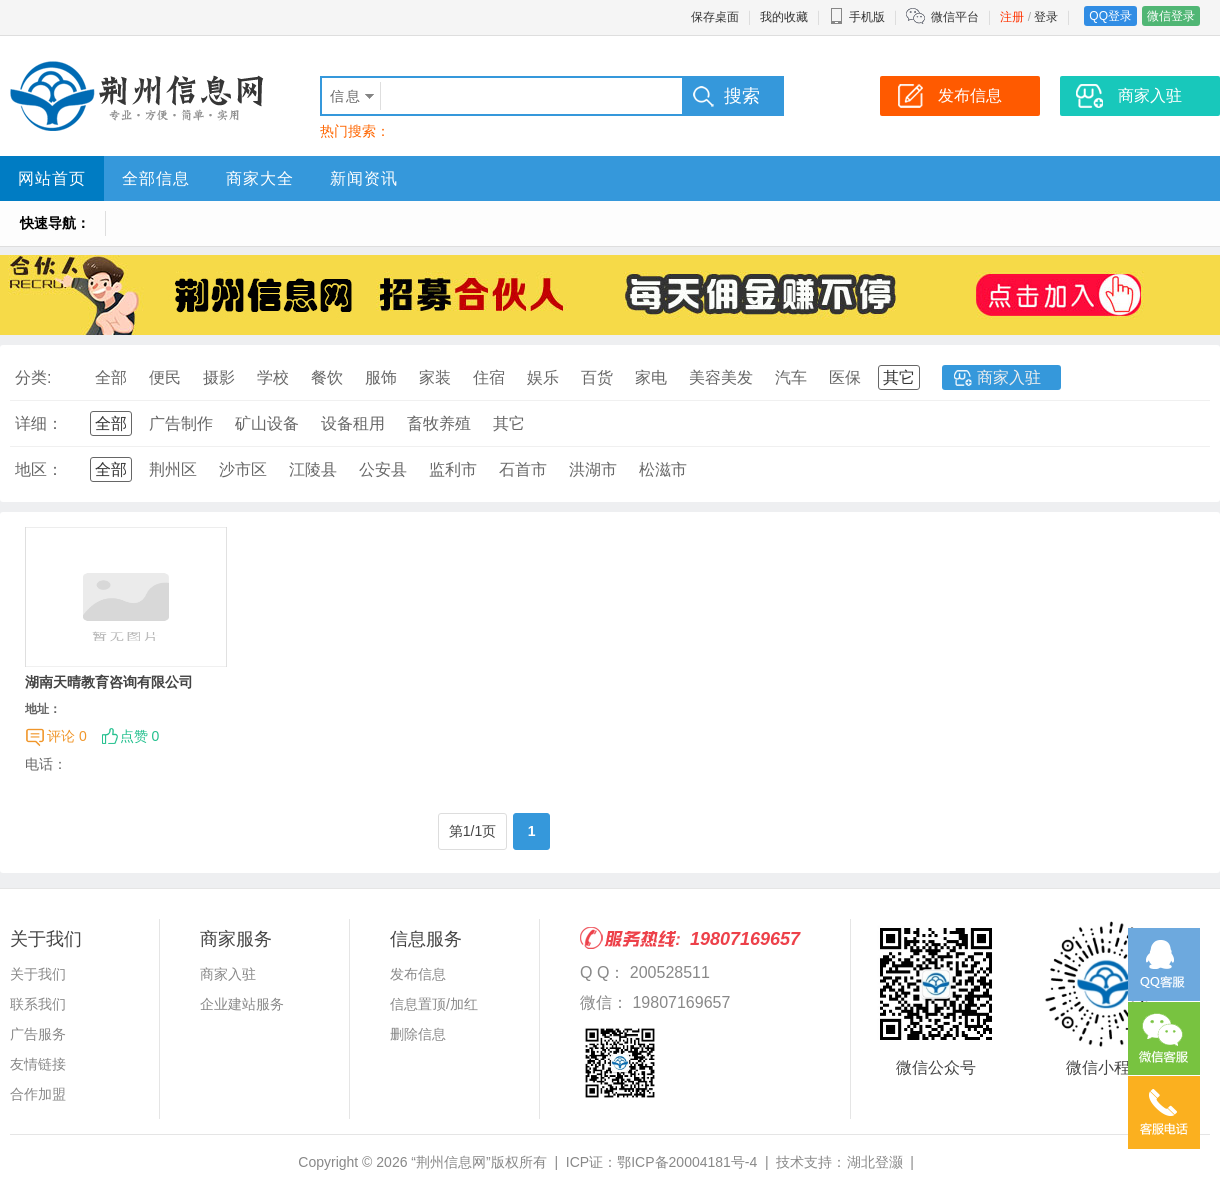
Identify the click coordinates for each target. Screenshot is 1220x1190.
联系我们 (38, 1004)
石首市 (523, 469)
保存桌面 (715, 17)
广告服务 (38, 1034)
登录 (1046, 17)
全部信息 (156, 178)
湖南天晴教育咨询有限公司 (109, 682)
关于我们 (38, 974)
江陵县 (313, 469)
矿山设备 (267, 423)
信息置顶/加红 (434, 1004)
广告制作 (181, 423)
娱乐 (543, 377)
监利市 (453, 469)
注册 (1012, 17)
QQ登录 (1110, 16)
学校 (273, 377)
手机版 (857, 17)
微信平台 (955, 17)
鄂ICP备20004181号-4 (687, 1162)
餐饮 (327, 377)
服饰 (381, 377)
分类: (33, 377)
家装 (435, 377)
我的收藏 (784, 17)
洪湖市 (593, 469)
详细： (39, 423)
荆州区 (173, 469)
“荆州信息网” (450, 1162)
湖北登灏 (875, 1162)
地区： (39, 469)
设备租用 (353, 423)
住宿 (489, 377)
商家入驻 (1009, 377)
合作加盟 (38, 1094)
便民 (165, 377)
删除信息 (418, 1034)
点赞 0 (140, 736)
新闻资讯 (364, 178)
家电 (651, 377)
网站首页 (52, 178)
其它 (899, 377)
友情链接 (38, 1064)
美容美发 (721, 377)
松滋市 (663, 469)
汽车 (791, 377)
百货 (597, 377)
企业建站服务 (242, 1004)
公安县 (383, 469)
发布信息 (418, 974)
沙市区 (243, 469)
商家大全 (260, 178)
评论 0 (67, 736)
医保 (845, 377)
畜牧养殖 (439, 423)
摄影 (219, 377)
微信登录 (1171, 16)
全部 (111, 377)
